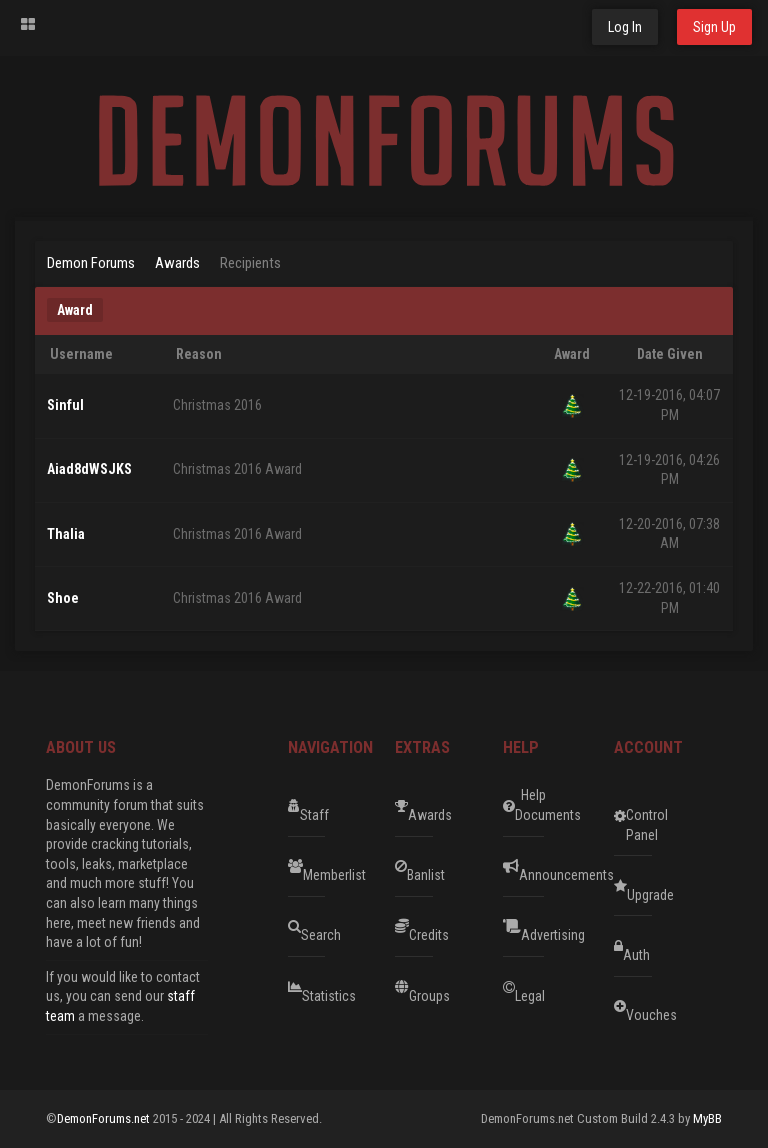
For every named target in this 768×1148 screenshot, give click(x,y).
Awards (177, 263)
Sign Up (714, 27)
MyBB (707, 1118)
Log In (625, 27)
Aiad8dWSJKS (89, 469)
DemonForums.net (105, 1118)
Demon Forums (91, 263)
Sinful (65, 405)
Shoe (63, 598)
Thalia (66, 534)
